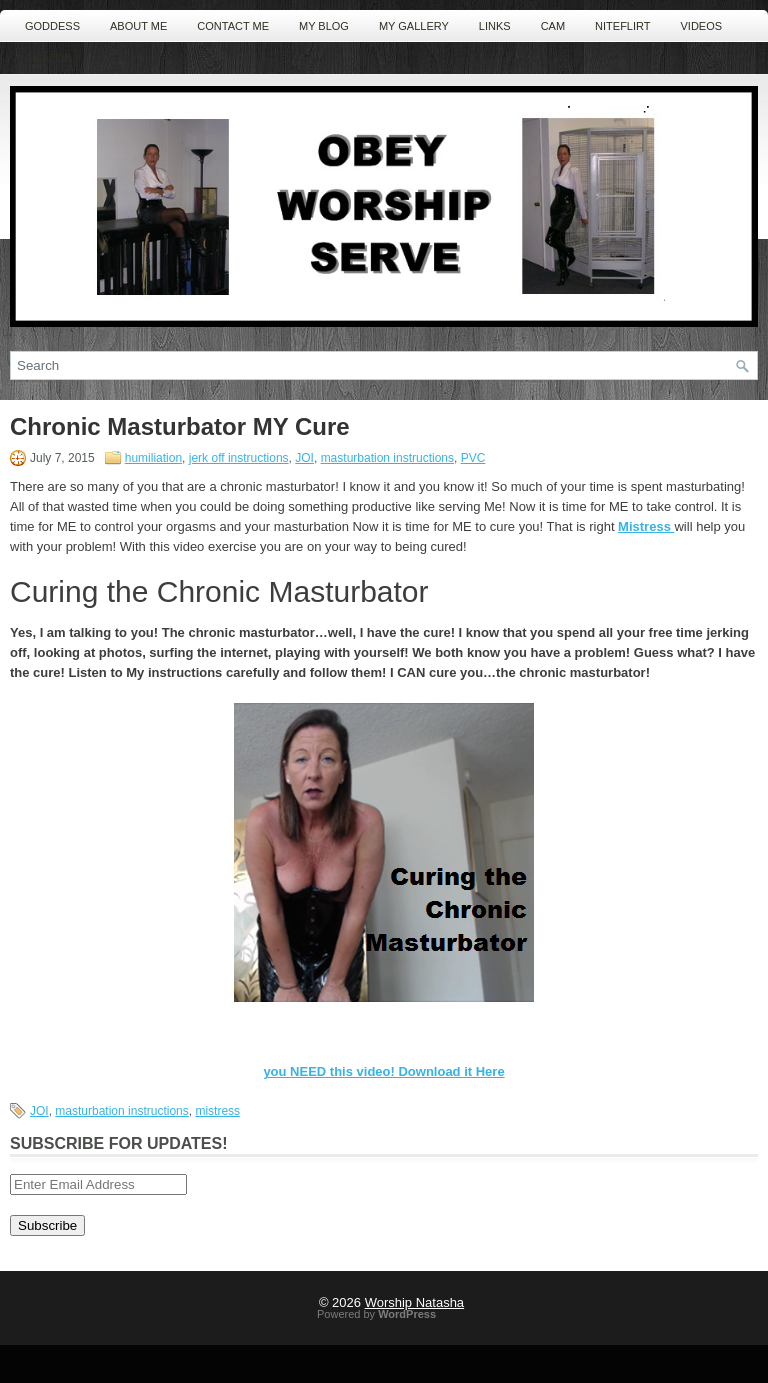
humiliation (153, 458)
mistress (217, 1111)
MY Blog (324, 26)
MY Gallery (414, 26)
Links (495, 26)
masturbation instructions (387, 458)
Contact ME (233, 26)
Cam (553, 26)
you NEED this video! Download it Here (383, 1071)
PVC (473, 458)
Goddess (52, 26)
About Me (138, 26)
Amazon (48, 58)
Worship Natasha (414, 1302)
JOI (304, 458)
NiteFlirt (622, 26)
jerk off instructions (239, 458)
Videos (702, 26)
